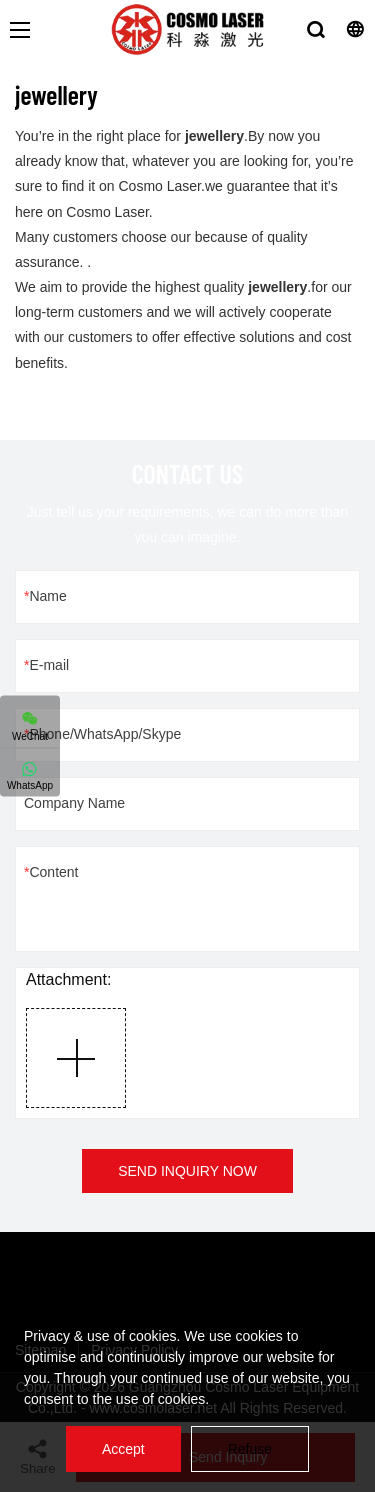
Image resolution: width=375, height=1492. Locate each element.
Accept (123, 1449)
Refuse (250, 1449)
